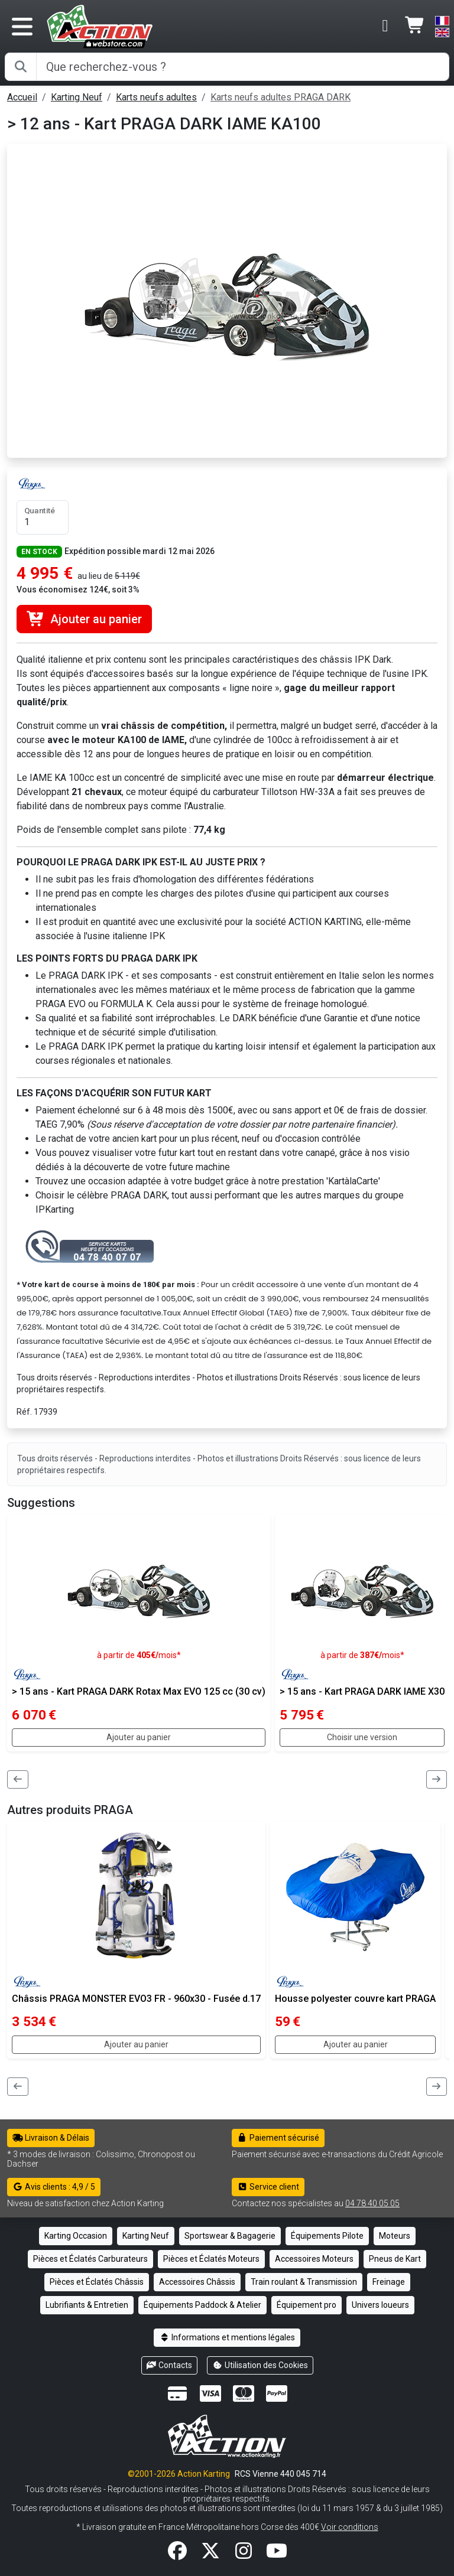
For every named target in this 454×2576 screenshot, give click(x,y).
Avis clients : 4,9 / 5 (53, 2186)
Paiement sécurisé (278, 2137)
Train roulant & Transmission (304, 2282)
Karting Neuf (76, 97)
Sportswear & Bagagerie (229, 2235)
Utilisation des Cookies (260, 2365)
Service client (268, 2186)
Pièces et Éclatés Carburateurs (90, 2259)
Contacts (170, 2365)
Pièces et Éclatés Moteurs (211, 2259)
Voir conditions (349, 2527)
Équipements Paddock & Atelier (202, 2305)
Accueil (22, 97)
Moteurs (394, 2235)
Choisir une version (362, 1737)
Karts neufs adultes (156, 97)
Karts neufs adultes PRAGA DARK (280, 97)
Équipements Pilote (327, 2235)
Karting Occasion (75, 2235)
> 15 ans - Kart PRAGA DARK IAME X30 (362, 1691)
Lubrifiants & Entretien (87, 2305)
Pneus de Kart (395, 2259)
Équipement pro (306, 2305)
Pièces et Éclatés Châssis (97, 2282)
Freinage (388, 2282)
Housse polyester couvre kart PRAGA (355, 1998)
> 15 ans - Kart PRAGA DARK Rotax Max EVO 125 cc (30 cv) (138, 1691)
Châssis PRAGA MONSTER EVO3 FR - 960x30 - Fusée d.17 (136, 1998)
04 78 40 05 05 (372, 2203)
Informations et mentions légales (227, 2337)
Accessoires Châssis (197, 2282)
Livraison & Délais (50, 2137)
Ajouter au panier (84, 619)
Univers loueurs (380, 2305)
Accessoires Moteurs (314, 2259)
